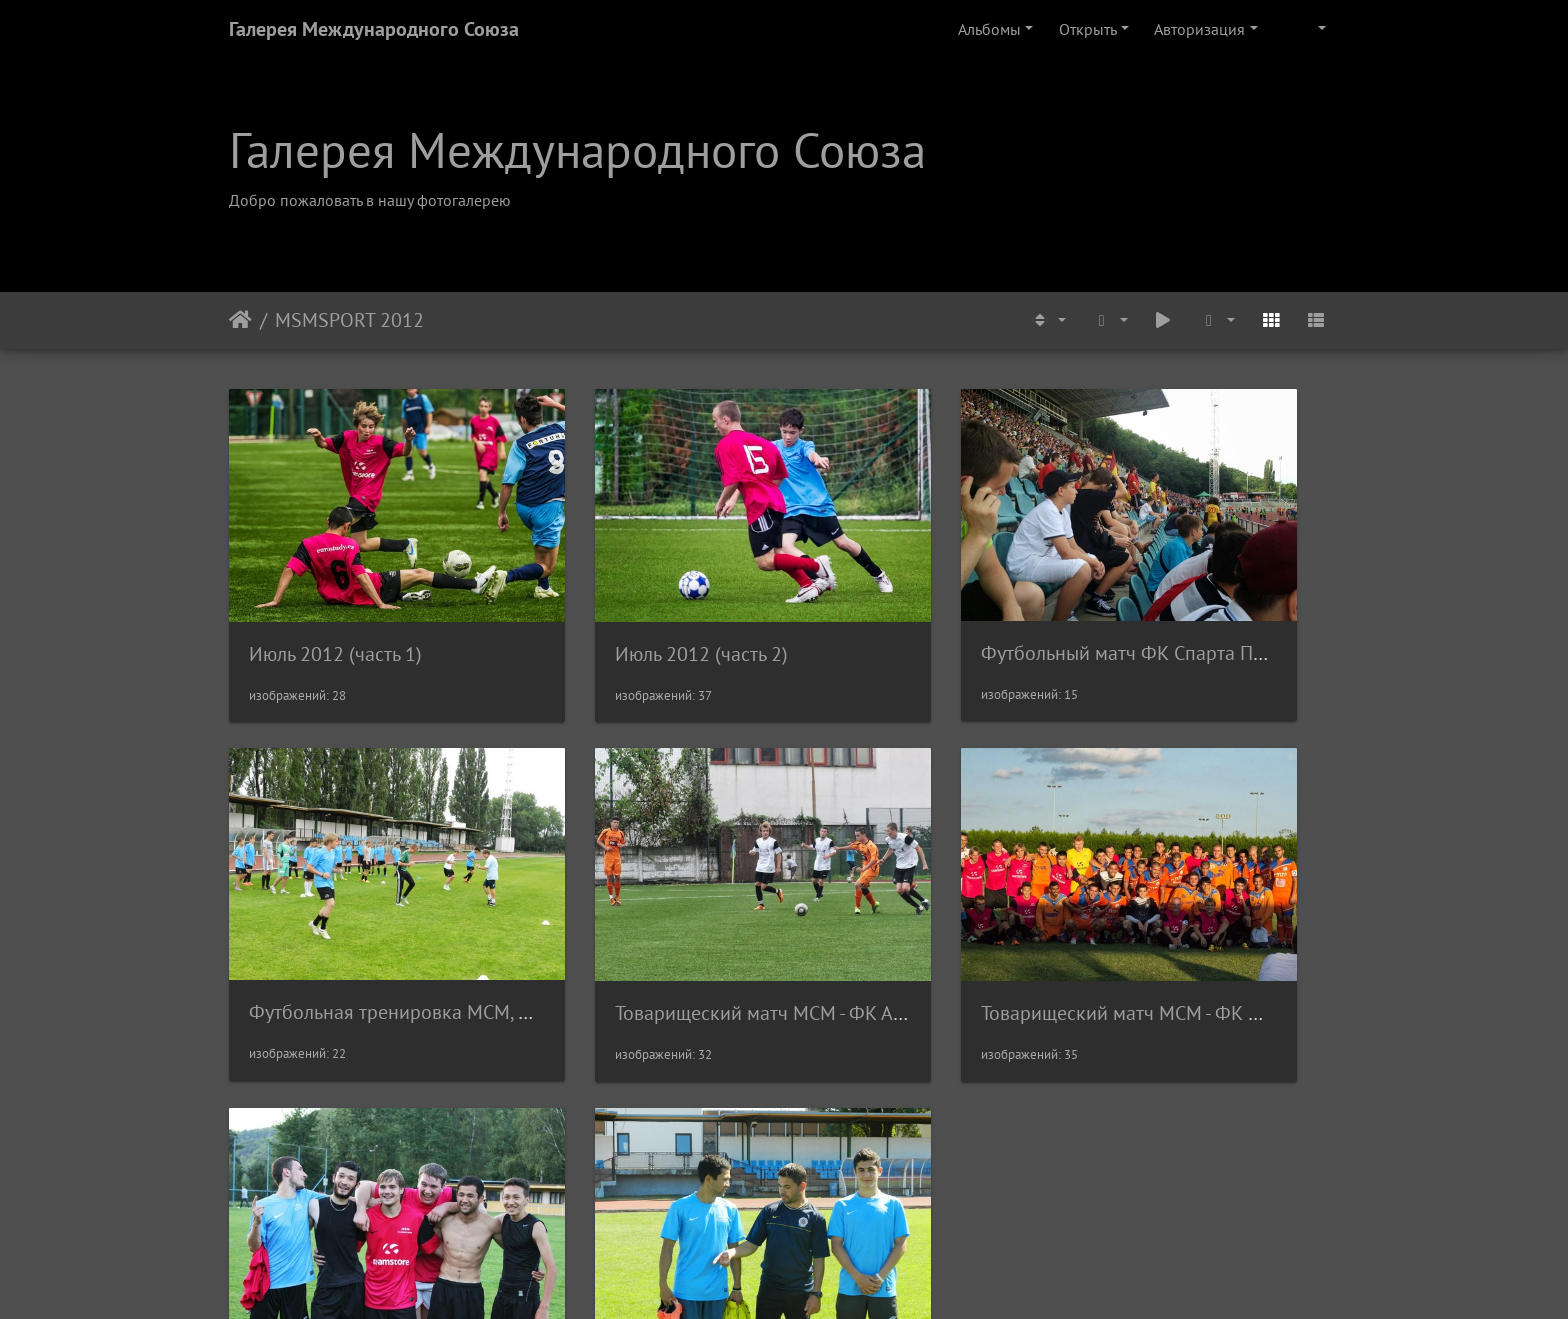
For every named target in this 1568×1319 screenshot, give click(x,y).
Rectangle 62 (299, 1195)
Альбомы (989, 29)
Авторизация (1199, 29)
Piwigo (811, 1277)
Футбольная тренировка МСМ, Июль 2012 (1286, 597)
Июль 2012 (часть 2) (620, 598)
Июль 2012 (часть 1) (335, 598)
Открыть (1088, 29)
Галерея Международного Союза (374, 29)
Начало (240, 320)
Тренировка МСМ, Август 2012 (1235, 900)
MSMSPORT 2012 (349, 320)
